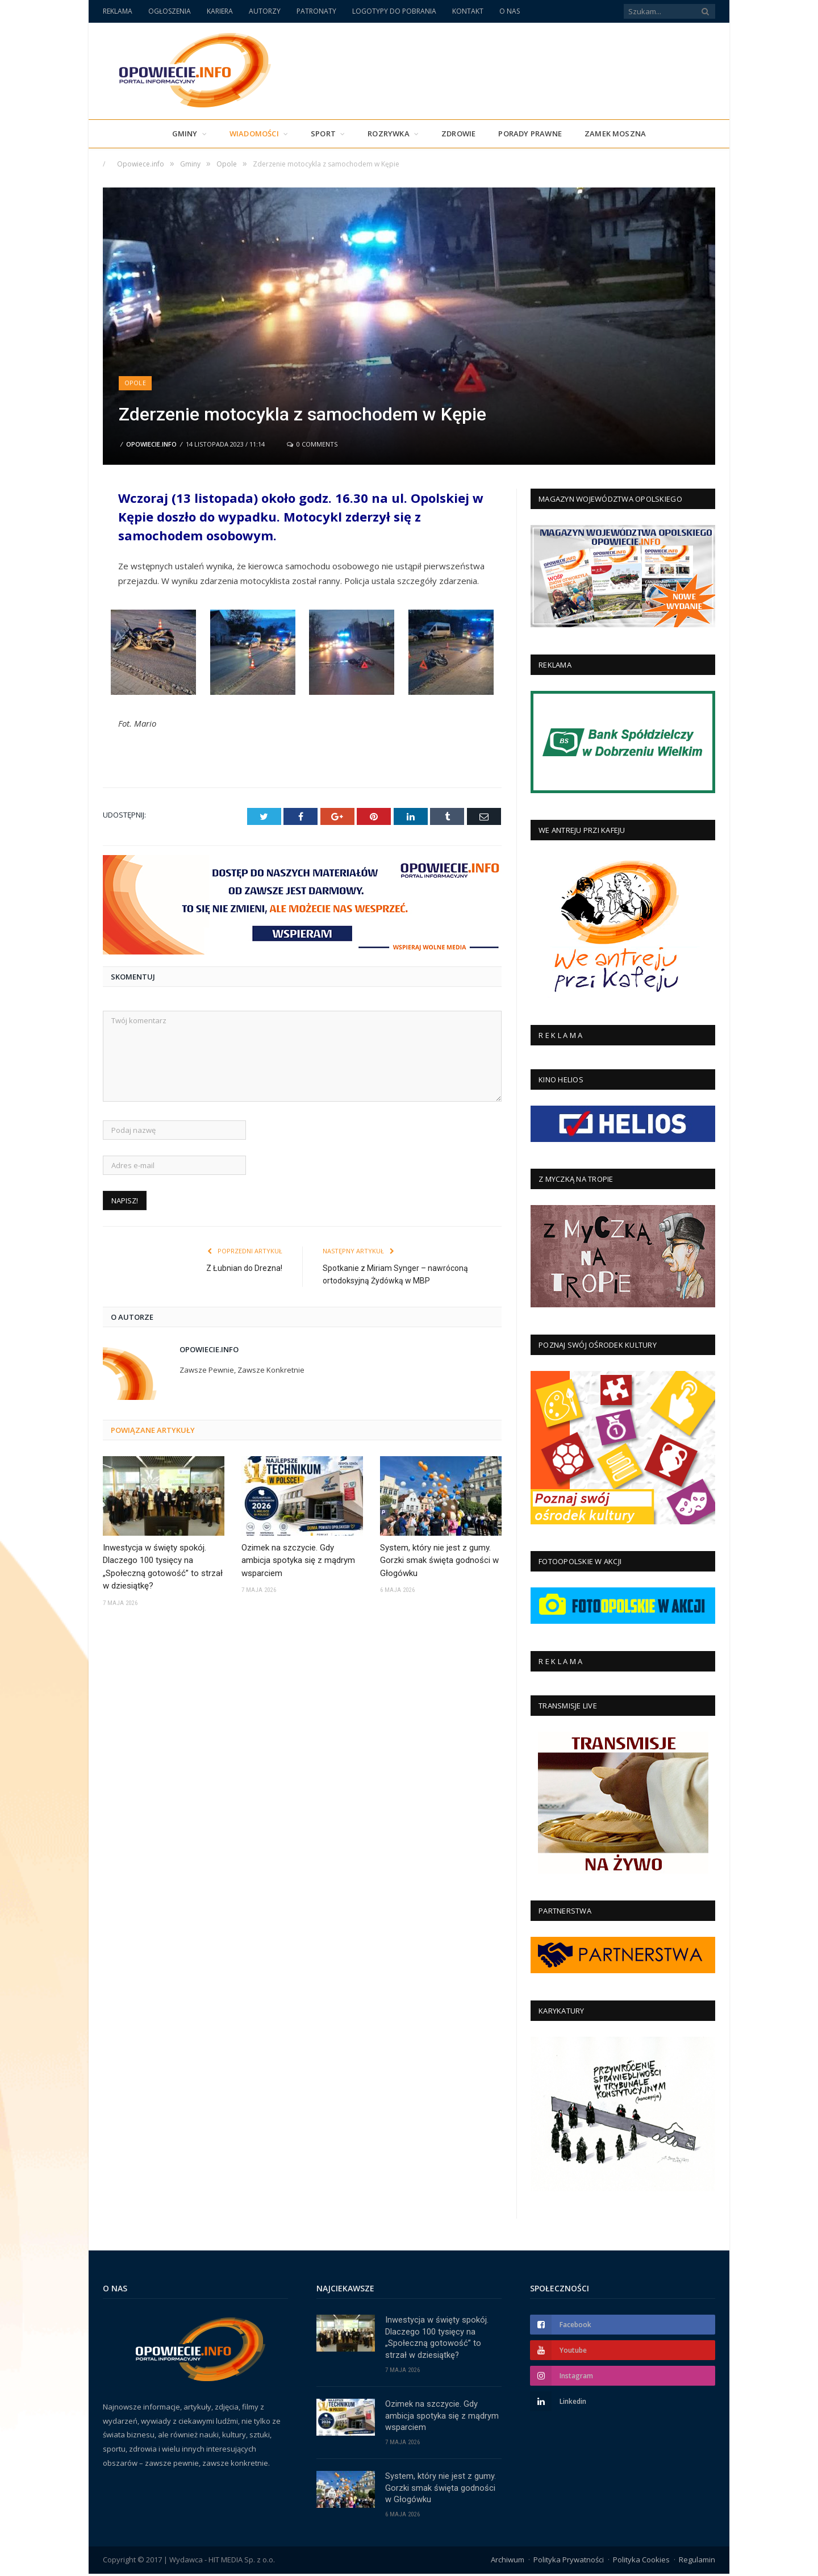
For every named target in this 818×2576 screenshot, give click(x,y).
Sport (323, 133)
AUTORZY (265, 11)
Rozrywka (389, 133)
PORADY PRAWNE (530, 133)
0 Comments (312, 444)
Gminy (185, 133)
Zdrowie (458, 133)
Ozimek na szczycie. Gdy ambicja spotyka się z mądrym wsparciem (298, 1560)
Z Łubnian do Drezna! (244, 1267)
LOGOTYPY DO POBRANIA (394, 11)
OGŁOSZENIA (169, 11)
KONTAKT (467, 11)
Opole (135, 383)
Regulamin (697, 2562)
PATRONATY (316, 11)
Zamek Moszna (615, 133)
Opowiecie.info (151, 444)
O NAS (509, 11)
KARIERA (220, 11)
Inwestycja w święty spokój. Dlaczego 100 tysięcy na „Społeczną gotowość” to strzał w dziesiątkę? (163, 1566)
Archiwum (507, 2562)
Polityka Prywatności (568, 2562)
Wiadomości (254, 133)
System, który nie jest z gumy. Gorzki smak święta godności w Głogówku (439, 1560)
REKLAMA (117, 11)
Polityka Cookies (641, 2562)
